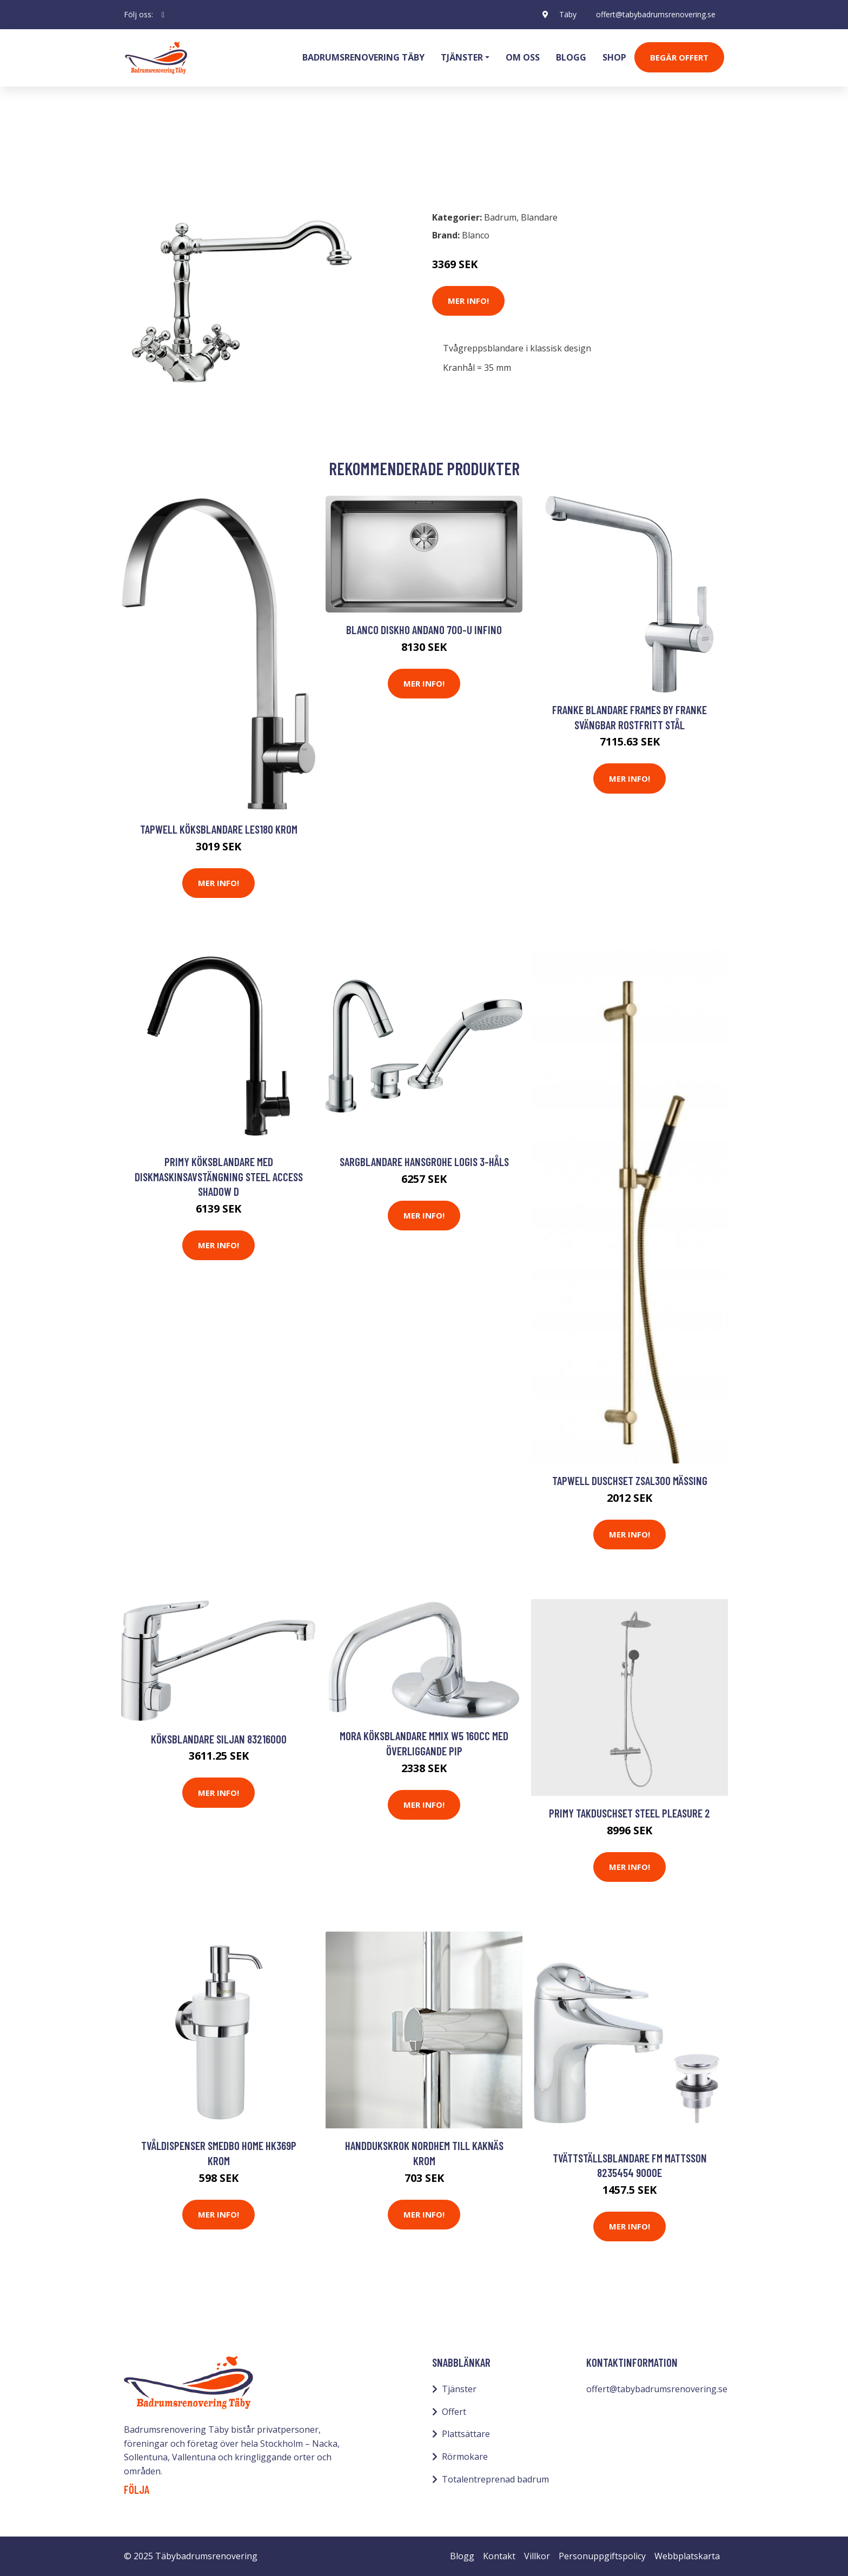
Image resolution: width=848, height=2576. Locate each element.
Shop (614, 57)
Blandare (198, 155)
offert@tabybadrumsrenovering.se (656, 14)
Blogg (571, 57)
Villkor (537, 2556)
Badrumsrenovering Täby (363, 57)
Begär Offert (679, 57)
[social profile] (163, 14)
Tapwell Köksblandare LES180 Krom (218, 829)
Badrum (152, 155)
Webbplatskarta (687, 2556)
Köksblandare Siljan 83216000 (219, 1739)
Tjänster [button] (462, 57)
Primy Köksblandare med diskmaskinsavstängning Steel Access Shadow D (219, 1176)
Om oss (523, 57)
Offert (454, 2412)
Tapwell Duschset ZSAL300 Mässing (629, 1480)
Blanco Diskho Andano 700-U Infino (424, 629)
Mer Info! (468, 300)
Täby (568, 14)
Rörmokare (465, 2456)
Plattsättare (466, 2434)
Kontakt (499, 2556)
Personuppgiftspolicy (602, 2556)
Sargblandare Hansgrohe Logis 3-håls (424, 1161)
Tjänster (459, 2389)
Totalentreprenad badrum (495, 2479)
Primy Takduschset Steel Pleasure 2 (629, 1813)
